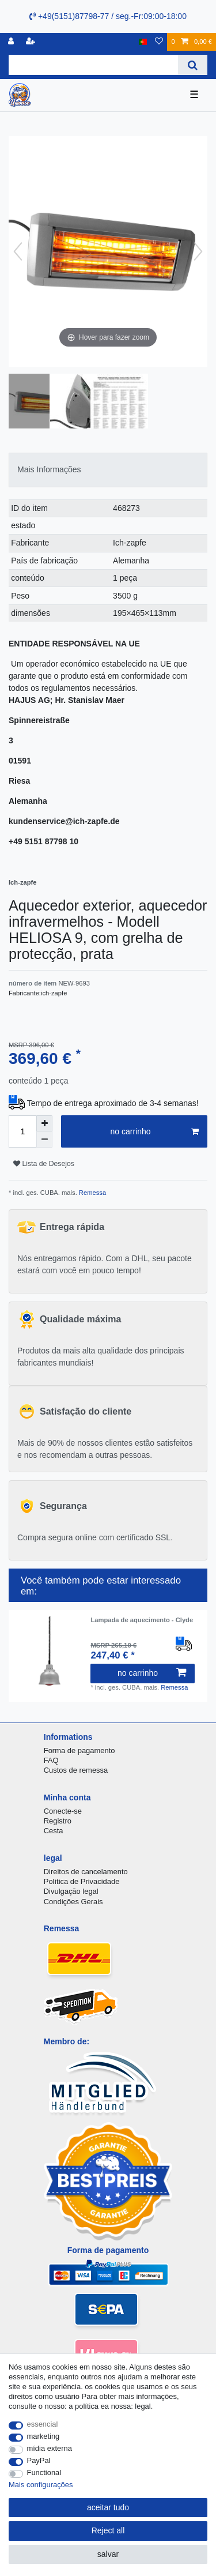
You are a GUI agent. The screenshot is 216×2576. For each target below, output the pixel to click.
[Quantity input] (22, 1131)
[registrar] (31, 42)
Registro (57, 1821)
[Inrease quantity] (44, 1123)
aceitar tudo (108, 2507)
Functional (44, 2472)
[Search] (192, 65)
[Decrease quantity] (44, 1139)
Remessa (91, 1192)
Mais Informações (49, 469)
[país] (143, 42)
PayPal (39, 2460)
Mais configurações (41, 2484)
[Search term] (93, 65)
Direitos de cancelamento (86, 1871)
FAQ (51, 1760)
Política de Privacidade (82, 1881)
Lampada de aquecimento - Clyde (141, 1619)
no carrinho (154, 1132)
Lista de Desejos (43, 1164)
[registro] (12, 42)
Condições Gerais (73, 1901)
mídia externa (49, 2448)
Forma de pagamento (79, 1750)
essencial (42, 2424)
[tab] (108, 470)
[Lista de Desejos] (159, 42)
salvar (108, 2554)
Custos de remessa (76, 1770)
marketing (43, 2436)
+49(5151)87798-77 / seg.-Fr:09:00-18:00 (108, 16)
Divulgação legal (71, 1891)
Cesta (53, 1830)
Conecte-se (63, 1811)
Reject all (108, 2530)
